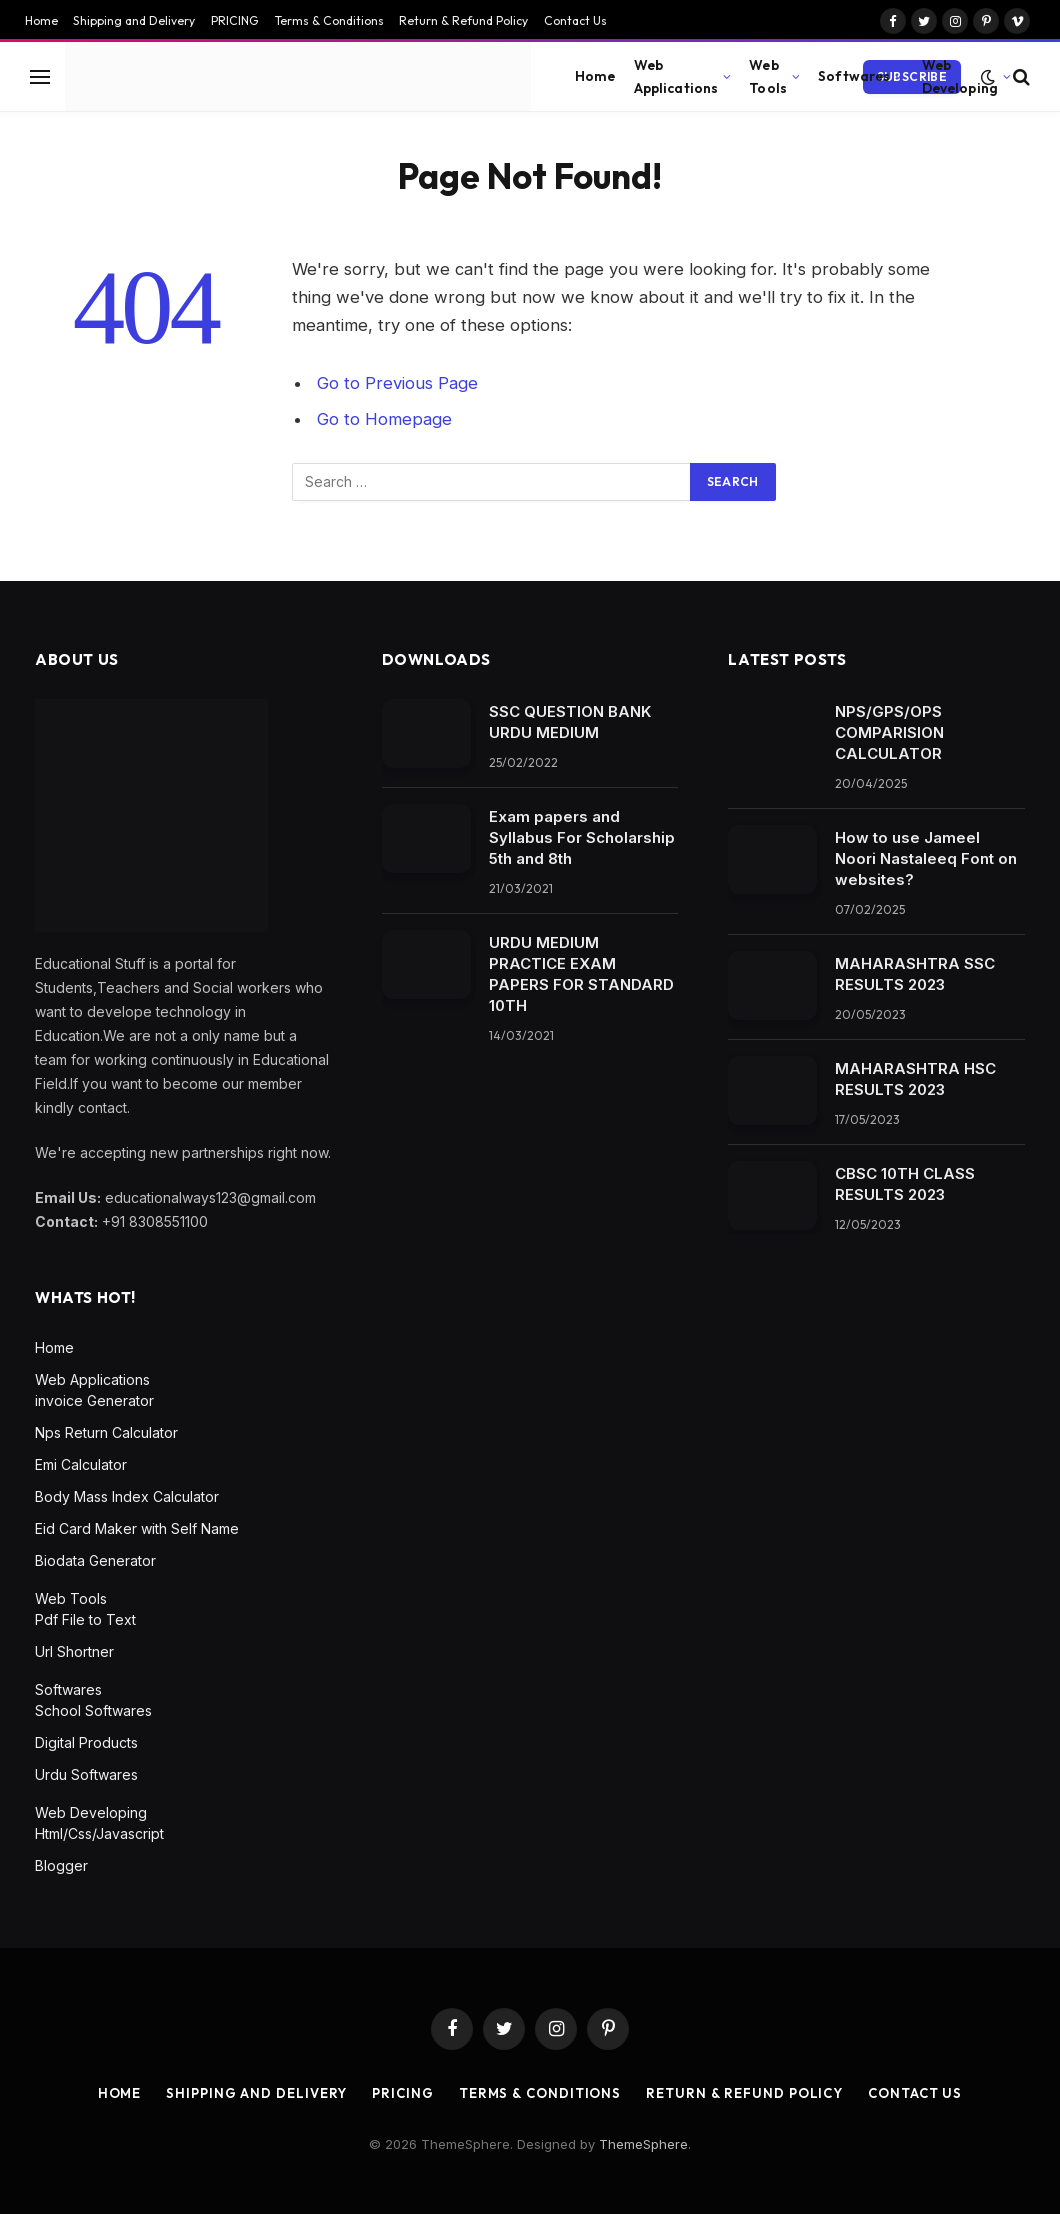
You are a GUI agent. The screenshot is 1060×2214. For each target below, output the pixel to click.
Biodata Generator (95, 1560)
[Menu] (40, 76)
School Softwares (93, 1710)
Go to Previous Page (397, 383)
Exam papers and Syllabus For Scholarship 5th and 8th (582, 837)
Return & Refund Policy (463, 20)
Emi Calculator (81, 1464)
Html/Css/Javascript (99, 1833)
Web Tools (768, 76)
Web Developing (960, 76)
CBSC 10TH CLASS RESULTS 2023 (905, 1184)
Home (41, 20)
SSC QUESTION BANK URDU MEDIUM (570, 722)
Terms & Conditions (329, 20)
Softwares (854, 76)
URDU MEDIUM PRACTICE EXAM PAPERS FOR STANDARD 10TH (581, 974)
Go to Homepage (384, 419)
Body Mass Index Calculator (127, 1496)
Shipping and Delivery (134, 20)
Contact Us (575, 20)
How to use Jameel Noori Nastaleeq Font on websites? (926, 858)
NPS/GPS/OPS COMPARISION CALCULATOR (889, 732)
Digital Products (86, 1742)
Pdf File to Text (85, 1619)
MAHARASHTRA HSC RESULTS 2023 (915, 1079)
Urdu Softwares (86, 1774)
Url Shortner (74, 1651)
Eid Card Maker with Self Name (137, 1528)
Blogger (61, 1865)
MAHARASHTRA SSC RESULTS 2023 (915, 974)
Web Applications (676, 76)
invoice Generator (94, 1400)
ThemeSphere (643, 2144)
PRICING (235, 20)
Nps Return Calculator (106, 1432)
